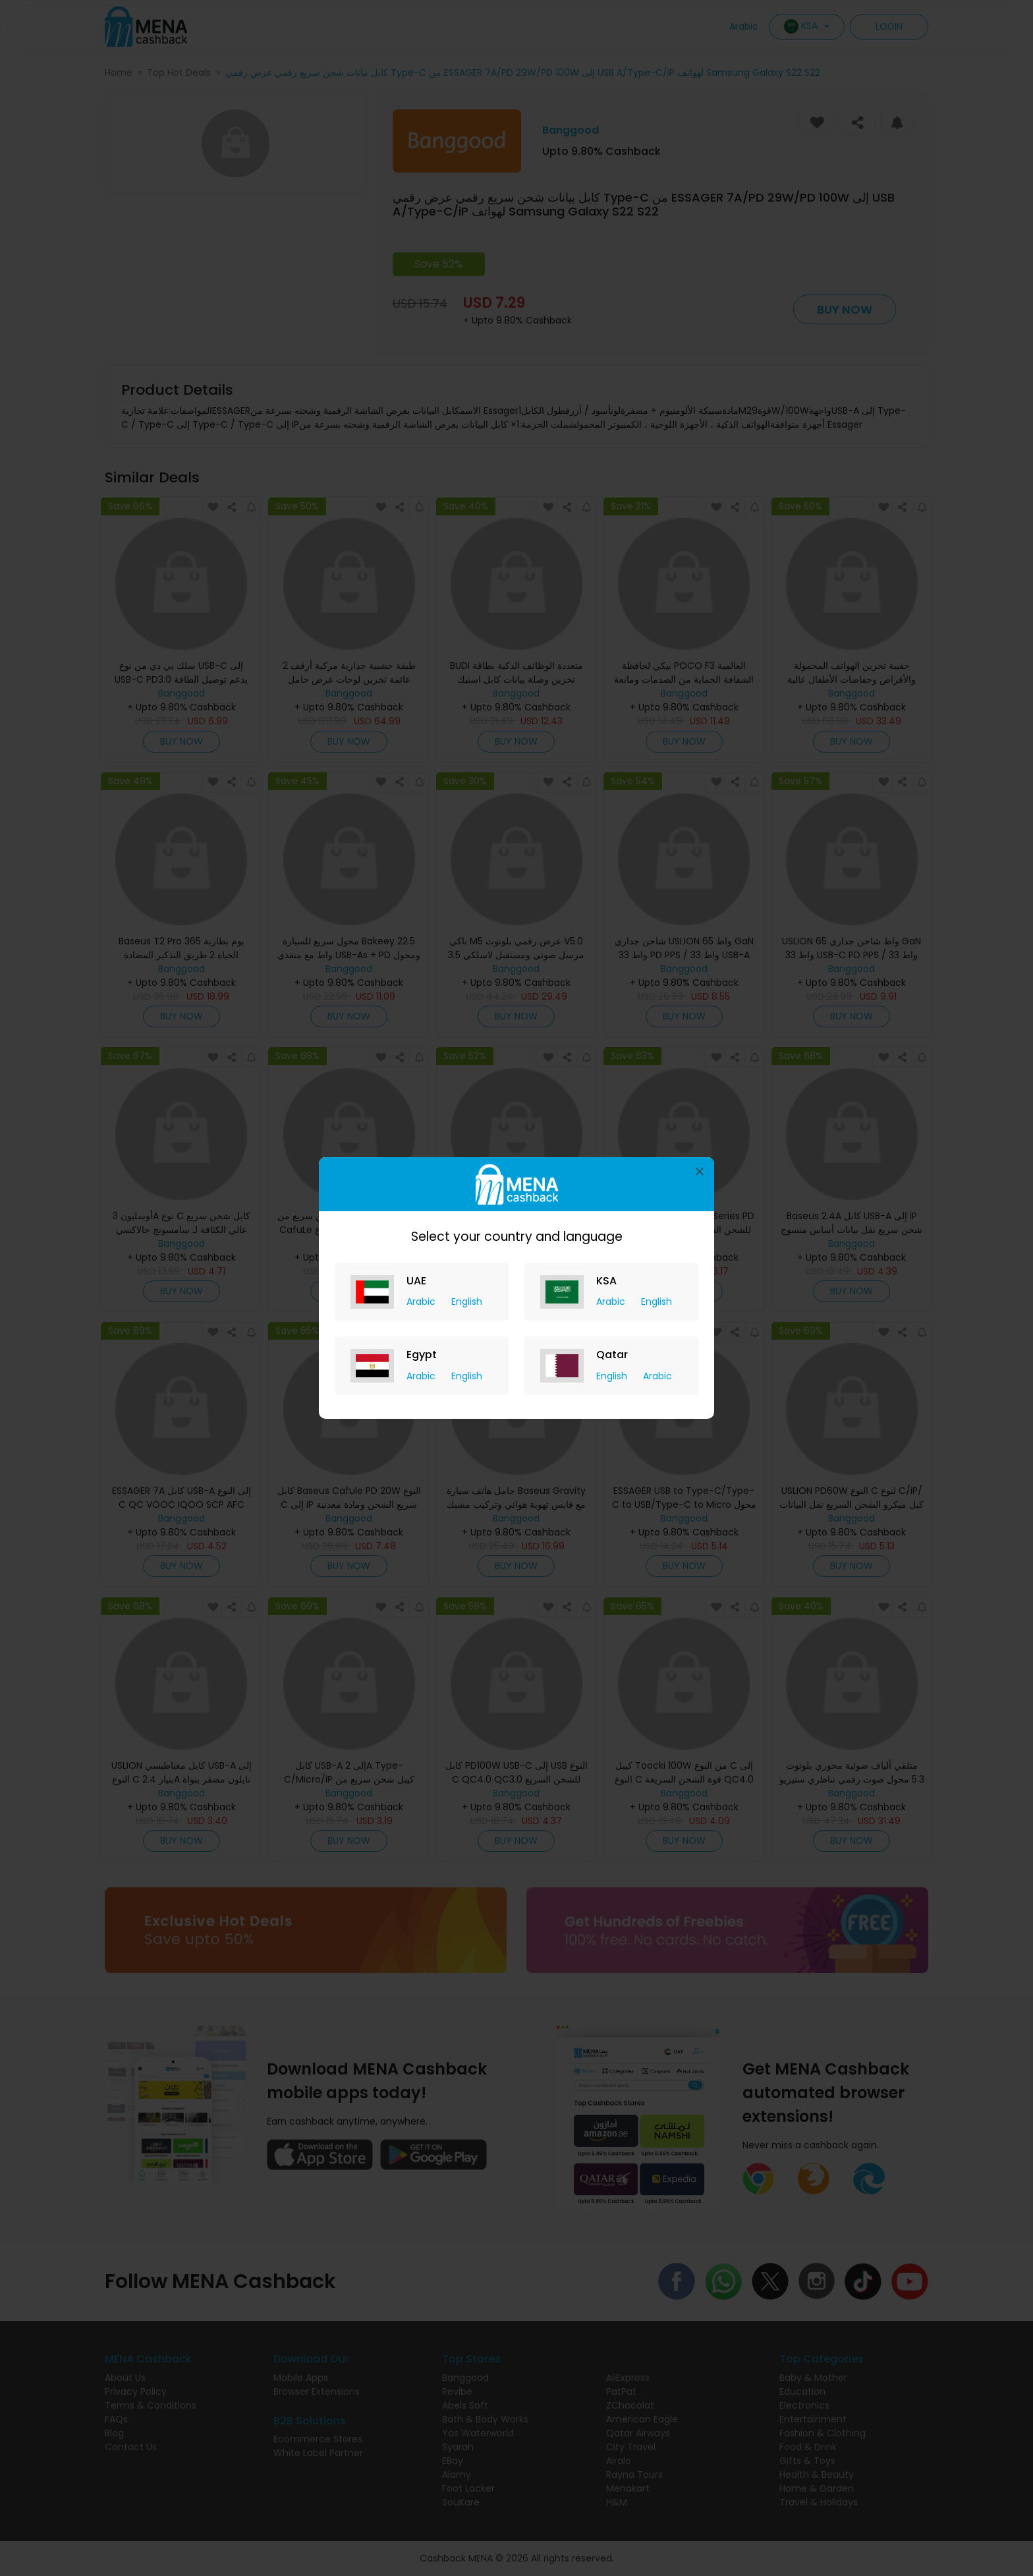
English (466, 1301)
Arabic (422, 1301)
